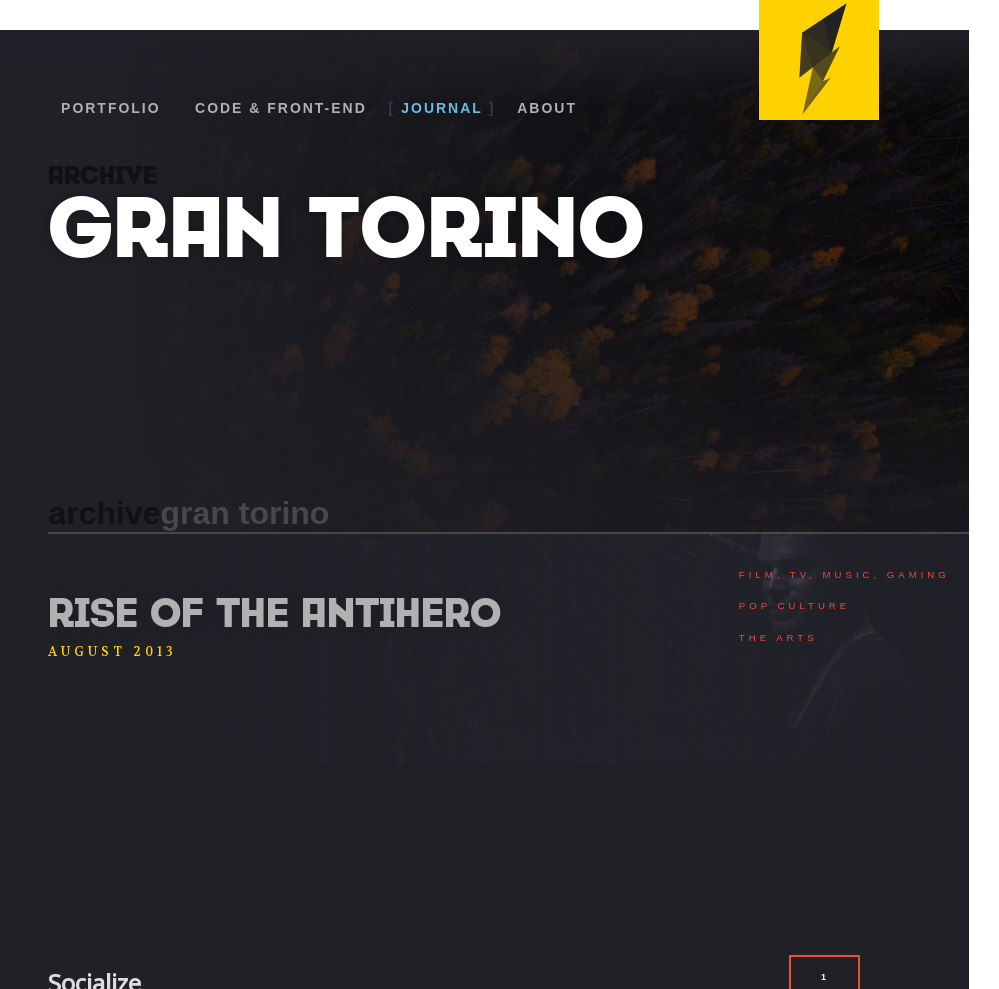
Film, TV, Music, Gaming (844, 574)
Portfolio (110, 108)
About (547, 108)
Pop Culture (794, 605)
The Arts (778, 637)
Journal (442, 108)
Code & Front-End (281, 108)
